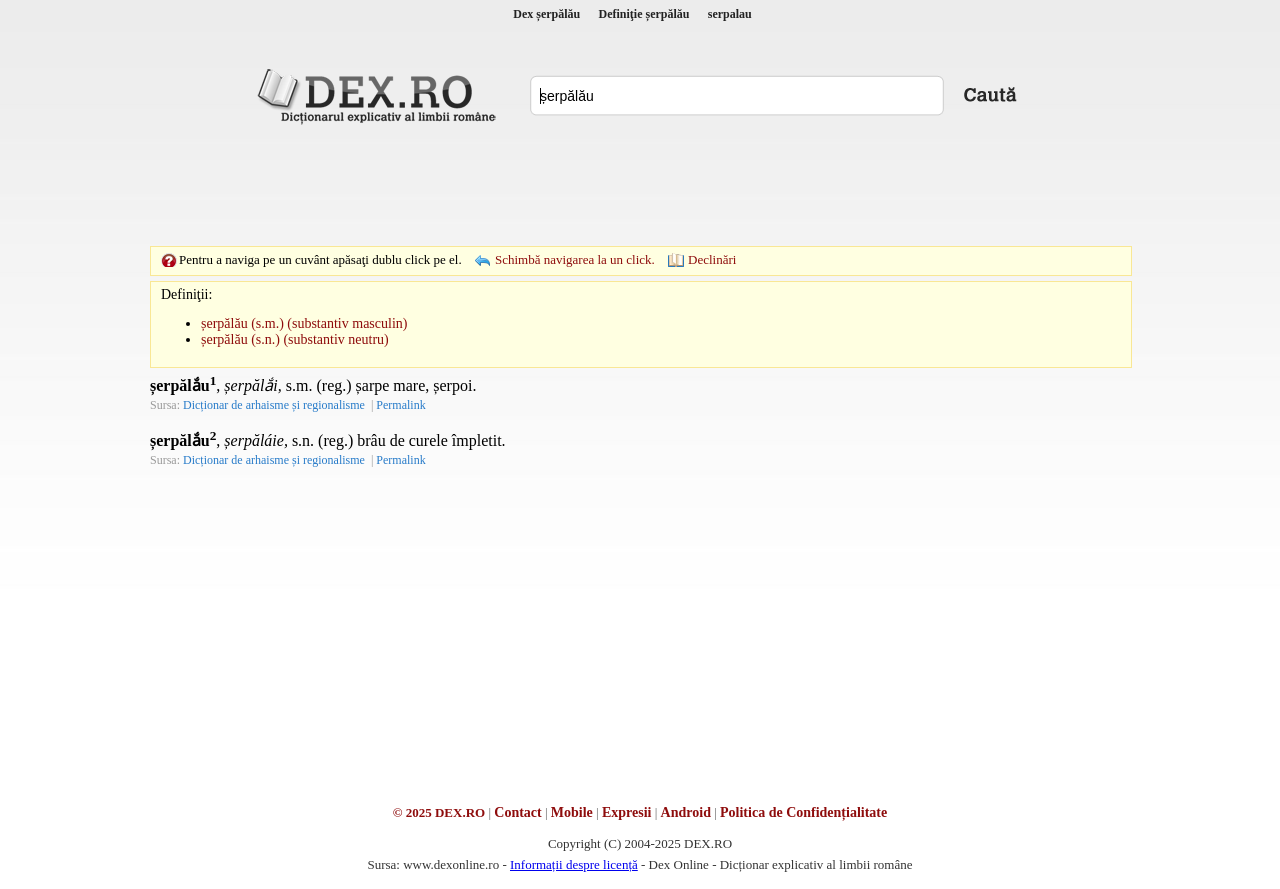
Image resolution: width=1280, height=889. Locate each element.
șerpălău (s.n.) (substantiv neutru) (295, 339)
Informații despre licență (574, 864)
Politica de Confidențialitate (803, 812)
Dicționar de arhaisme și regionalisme (274, 405)
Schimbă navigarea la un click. (575, 259)
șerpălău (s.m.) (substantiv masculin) (304, 323)
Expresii (627, 812)
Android (686, 812)
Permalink (400, 405)
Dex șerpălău (546, 14)
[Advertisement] (640, 185)
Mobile (572, 812)
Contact (517, 812)
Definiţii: (186, 294)
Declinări (712, 259)
